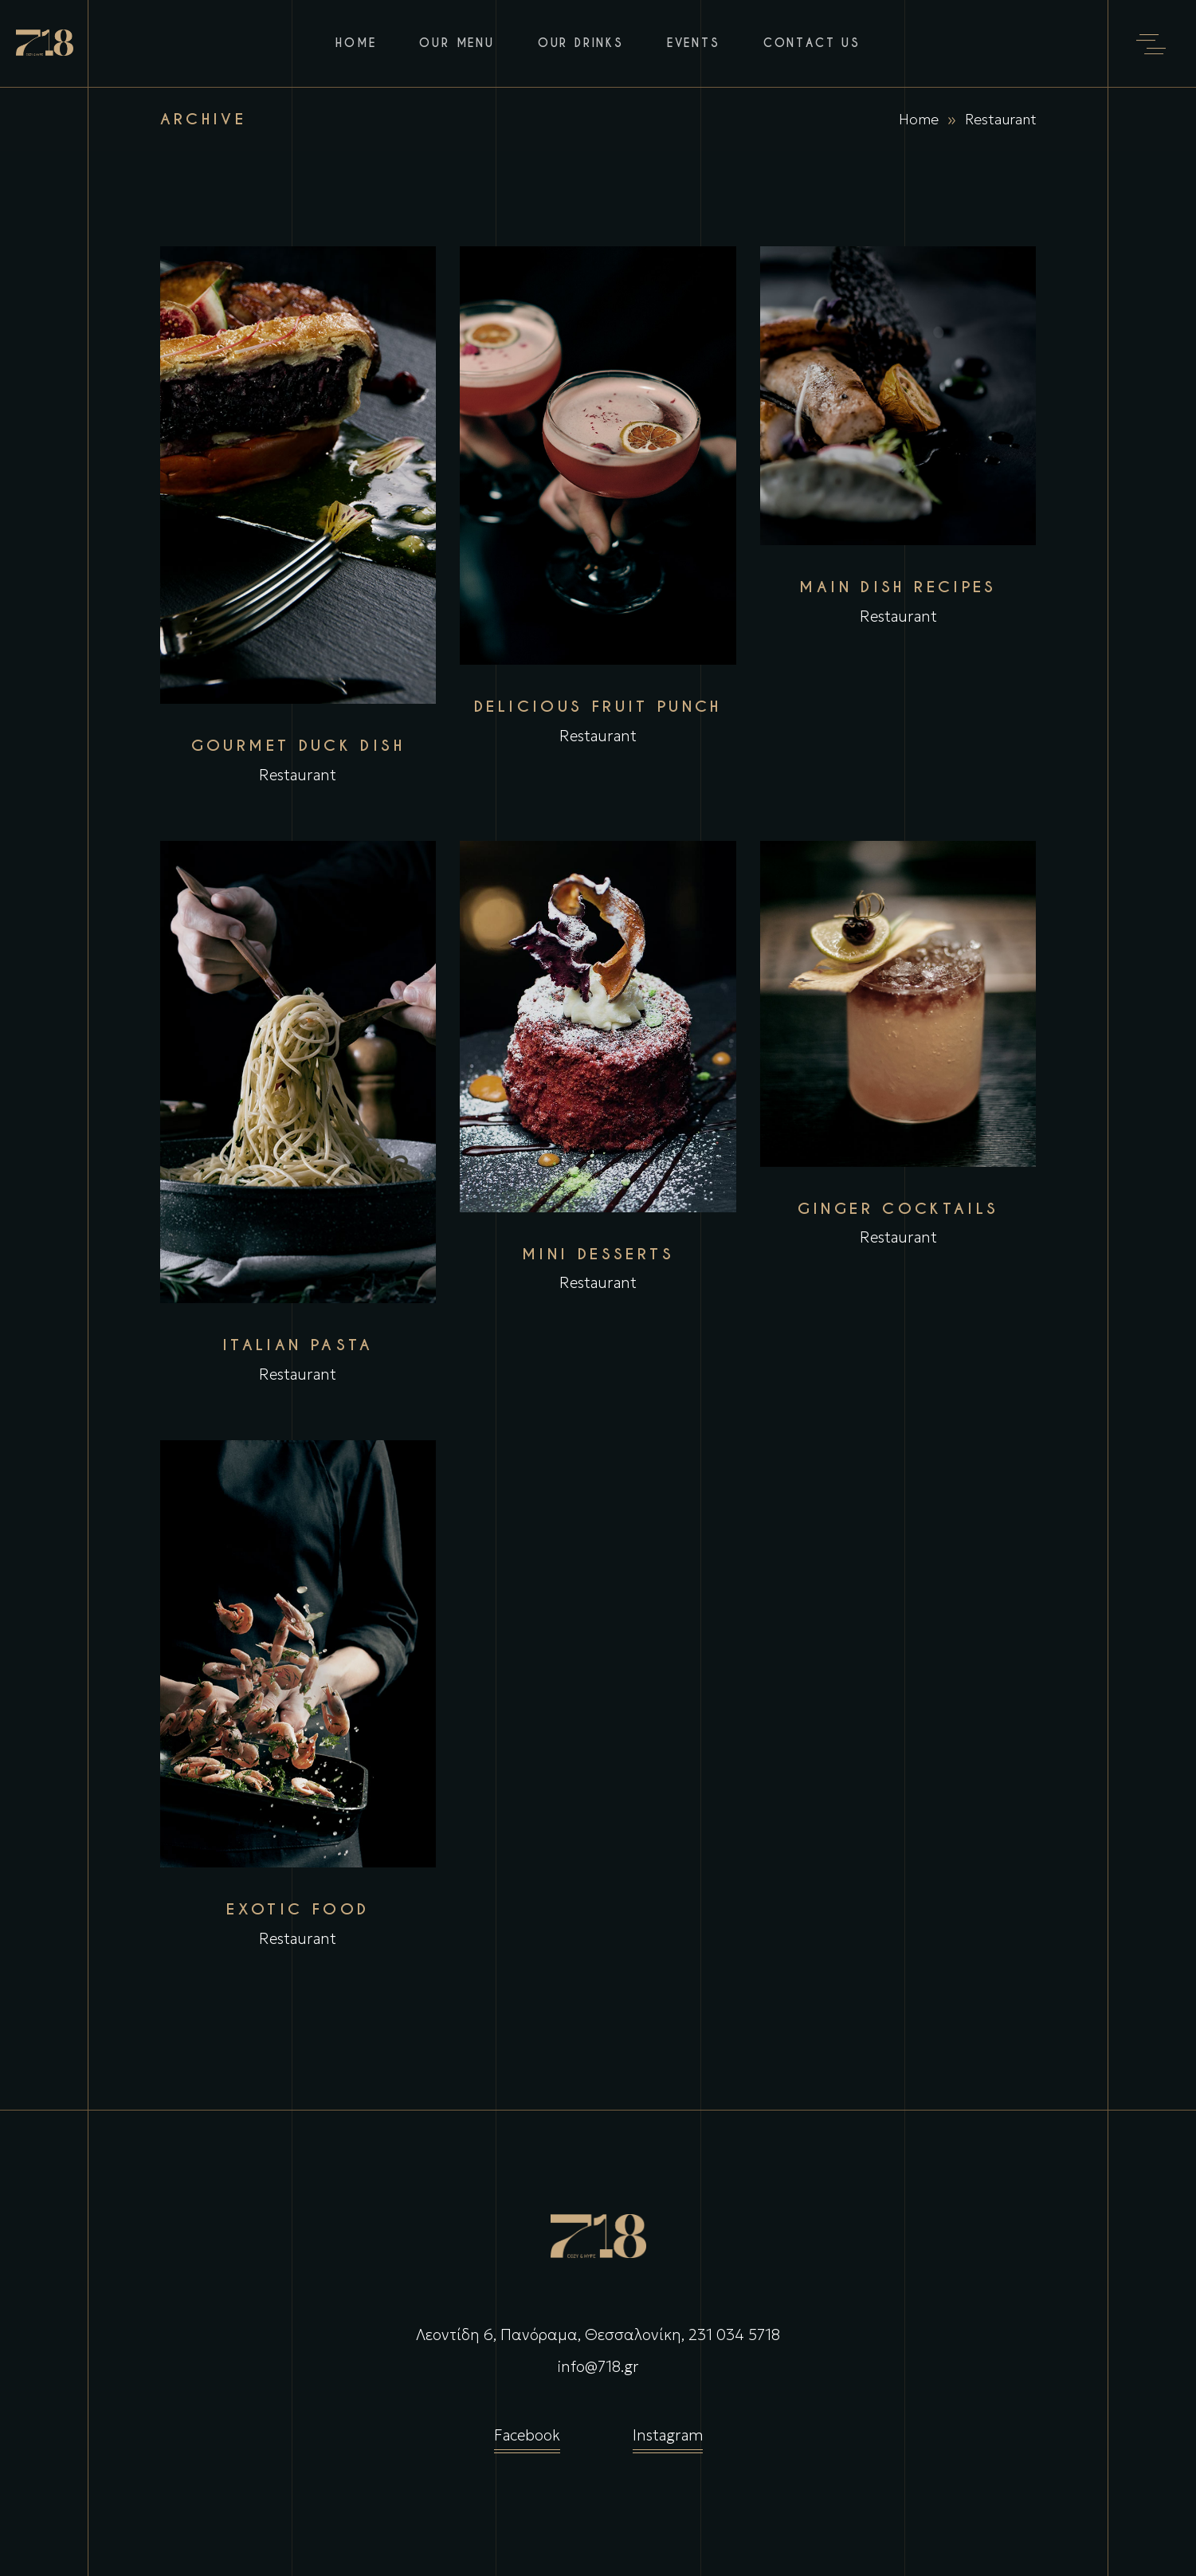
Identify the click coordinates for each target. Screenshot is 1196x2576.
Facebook (527, 2438)
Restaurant (297, 774)
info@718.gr (598, 2366)
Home (919, 119)
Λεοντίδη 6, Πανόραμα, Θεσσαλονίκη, (550, 2334)
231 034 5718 (734, 2334)
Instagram (668, 2438)
